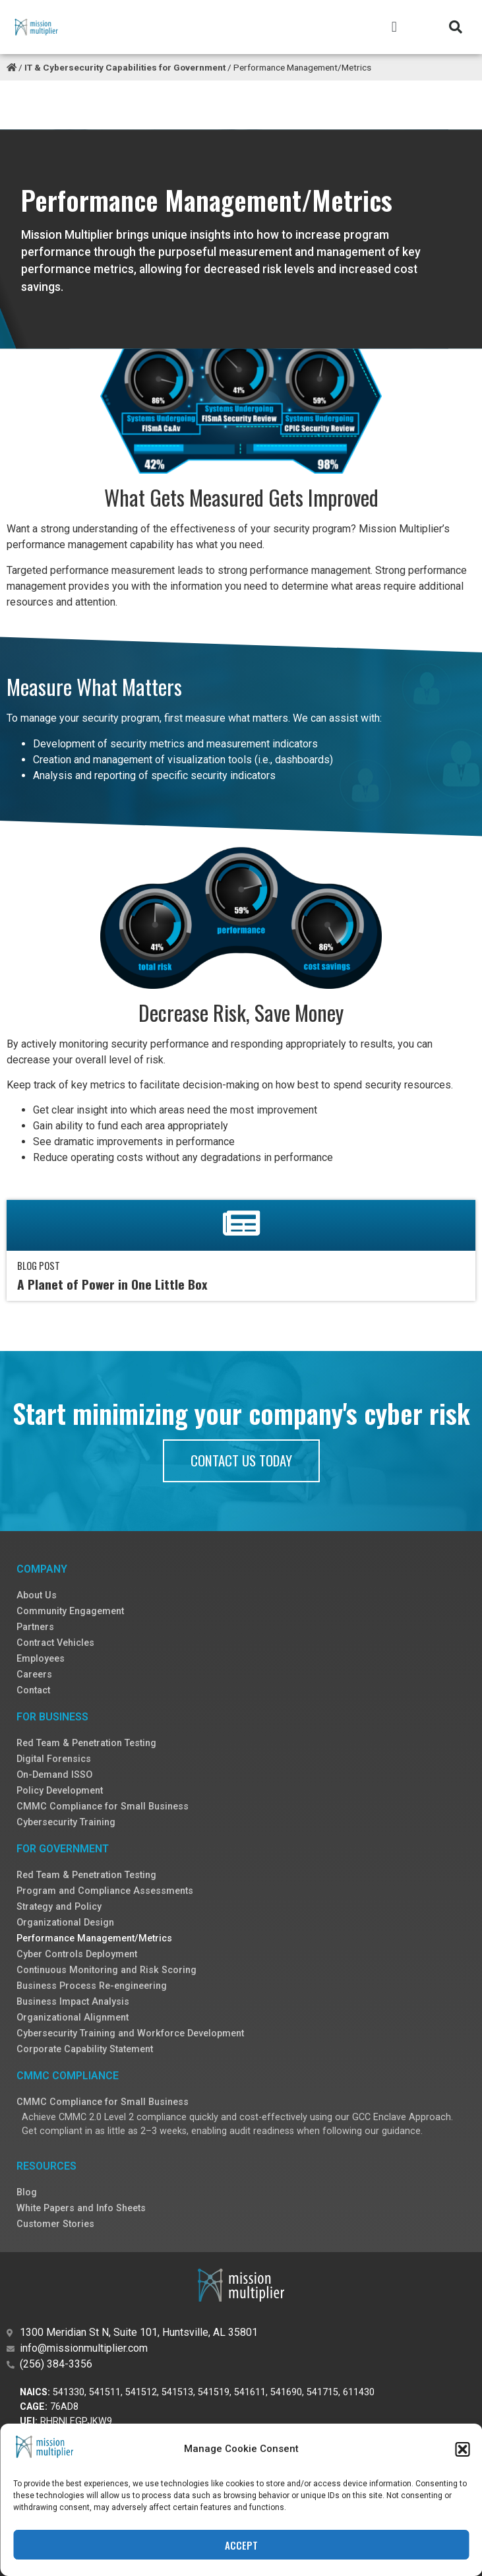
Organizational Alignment (72, 2017)
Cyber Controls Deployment (76, 1954)
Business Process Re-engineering (91, 1986)
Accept (241, 2545)
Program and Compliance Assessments (104, 1891)
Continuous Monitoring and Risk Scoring (106, 1970)
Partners (35, 1627)
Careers (34, 1674)
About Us (36, 1595)
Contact (33, 1690)
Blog (26, 2192)
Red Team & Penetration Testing (86, 1743)
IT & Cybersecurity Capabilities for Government (125, 67)
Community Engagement (70, 1611)
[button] (462, 2449)
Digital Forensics (53, 1759)
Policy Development (59, 1790)
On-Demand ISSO (54, 1774)
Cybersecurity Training (65, 1822)
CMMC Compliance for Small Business (102, 1806)
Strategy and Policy (59, 1906)
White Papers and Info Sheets (81, 2208)
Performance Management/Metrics (94, 1938)
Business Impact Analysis (72, 2001)
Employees (40, 1658)
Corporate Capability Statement (84, 2049)
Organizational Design (65, 1922)
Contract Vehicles (55, 1643)
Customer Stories (55, 2224)
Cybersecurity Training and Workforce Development (130, 2033)
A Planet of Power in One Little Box (112, 1284)
